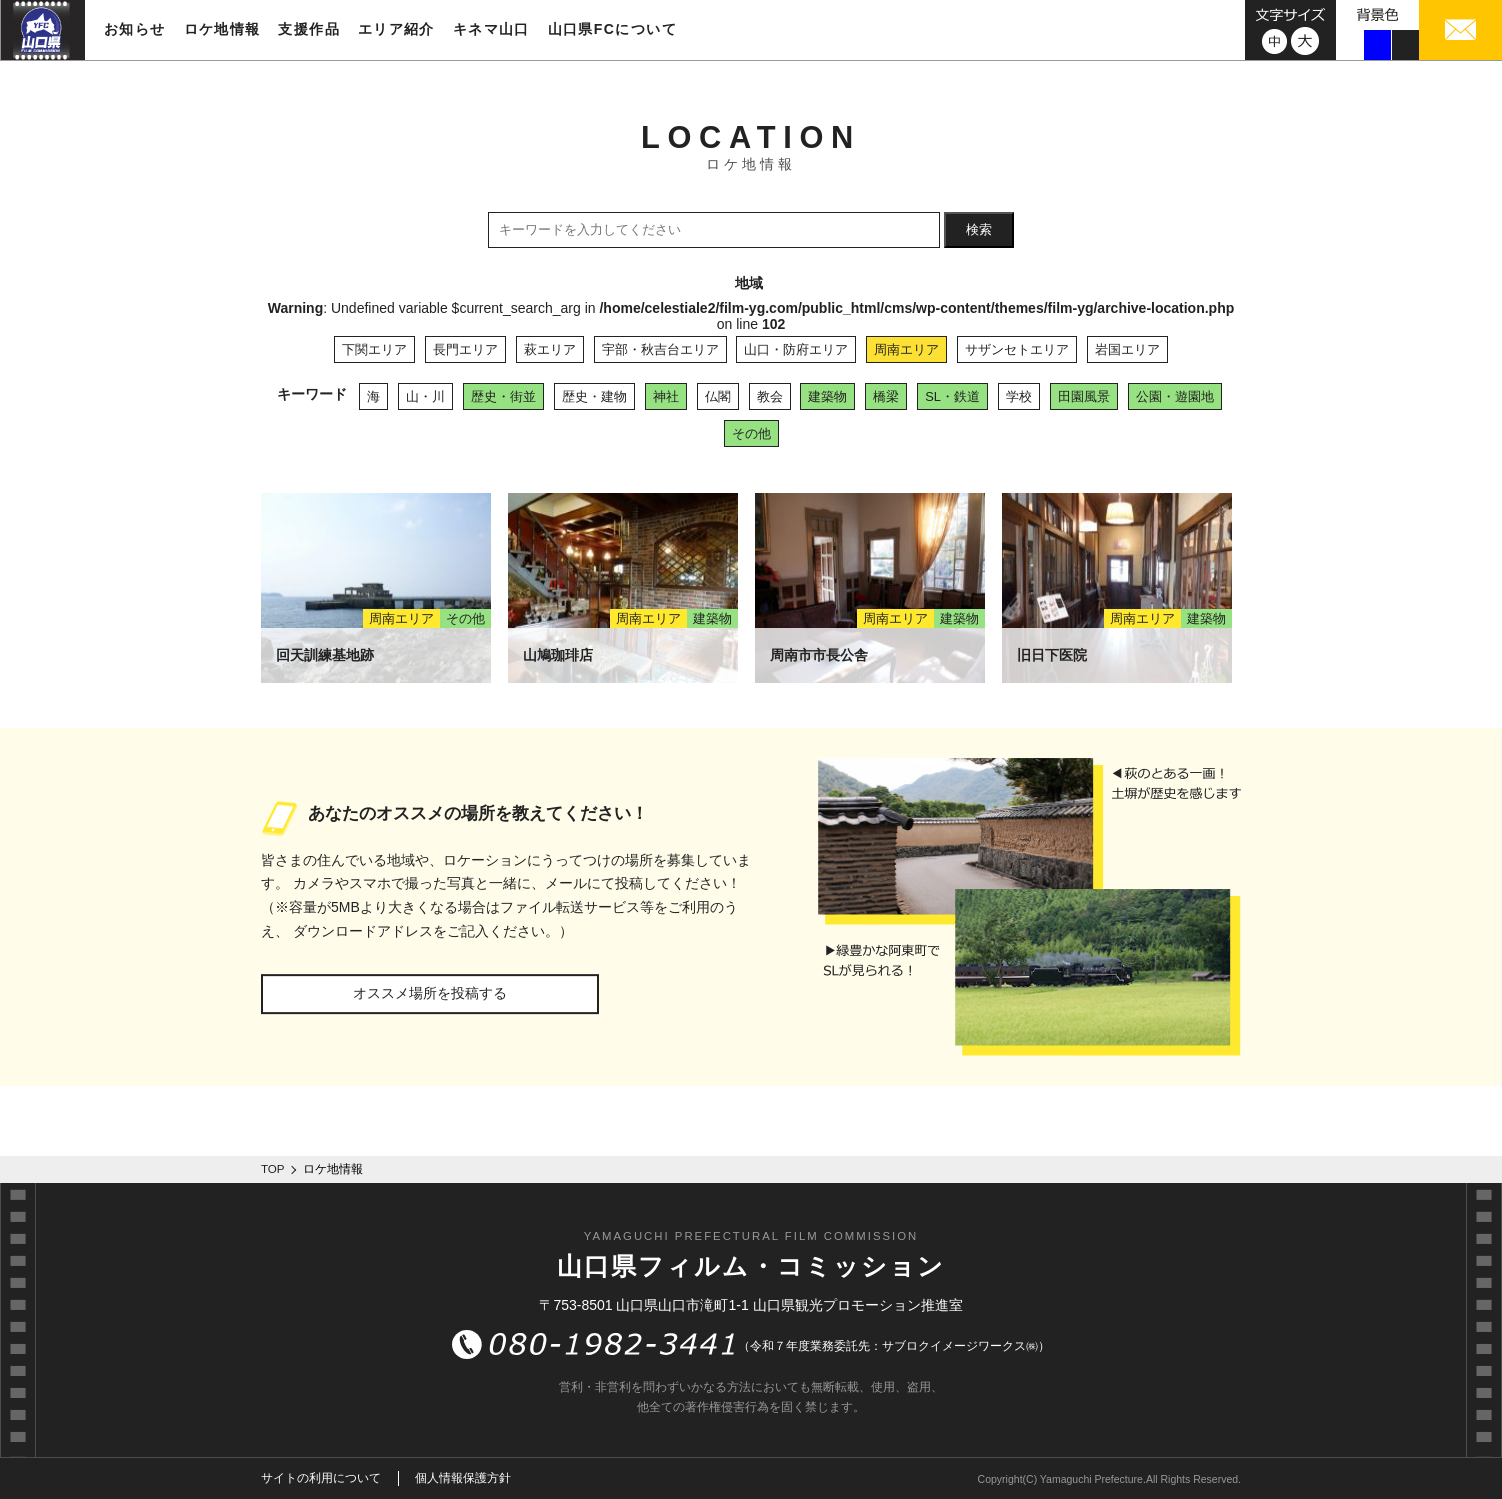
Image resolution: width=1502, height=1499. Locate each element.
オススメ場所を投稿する (430, 993)
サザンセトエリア (1017, 349)
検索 (979, 229)
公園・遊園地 (1175, 396)
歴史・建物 (594, 396)
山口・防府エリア (796, 349)
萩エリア (550, 349)
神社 (666, 396)
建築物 (827, 396)
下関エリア (374, 349)
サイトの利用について (321, 1478)
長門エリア (465, 349)
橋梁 (886, 396)
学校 (1019, 396)
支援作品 (309, 29)
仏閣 (718, 396)
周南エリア (906, 349)
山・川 (425, 396)
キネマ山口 (491, 29)
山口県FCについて (612, 29)
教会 (770, 396)
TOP (273, 1169)
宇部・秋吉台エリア (660, 349)
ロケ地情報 (222, 29)
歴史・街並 (503, 396)
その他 (751, 433)
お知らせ (135, 29)
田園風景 (1084, 396)
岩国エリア (1127, 349)
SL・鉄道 (952, 396)
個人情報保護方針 (463, 1478)
